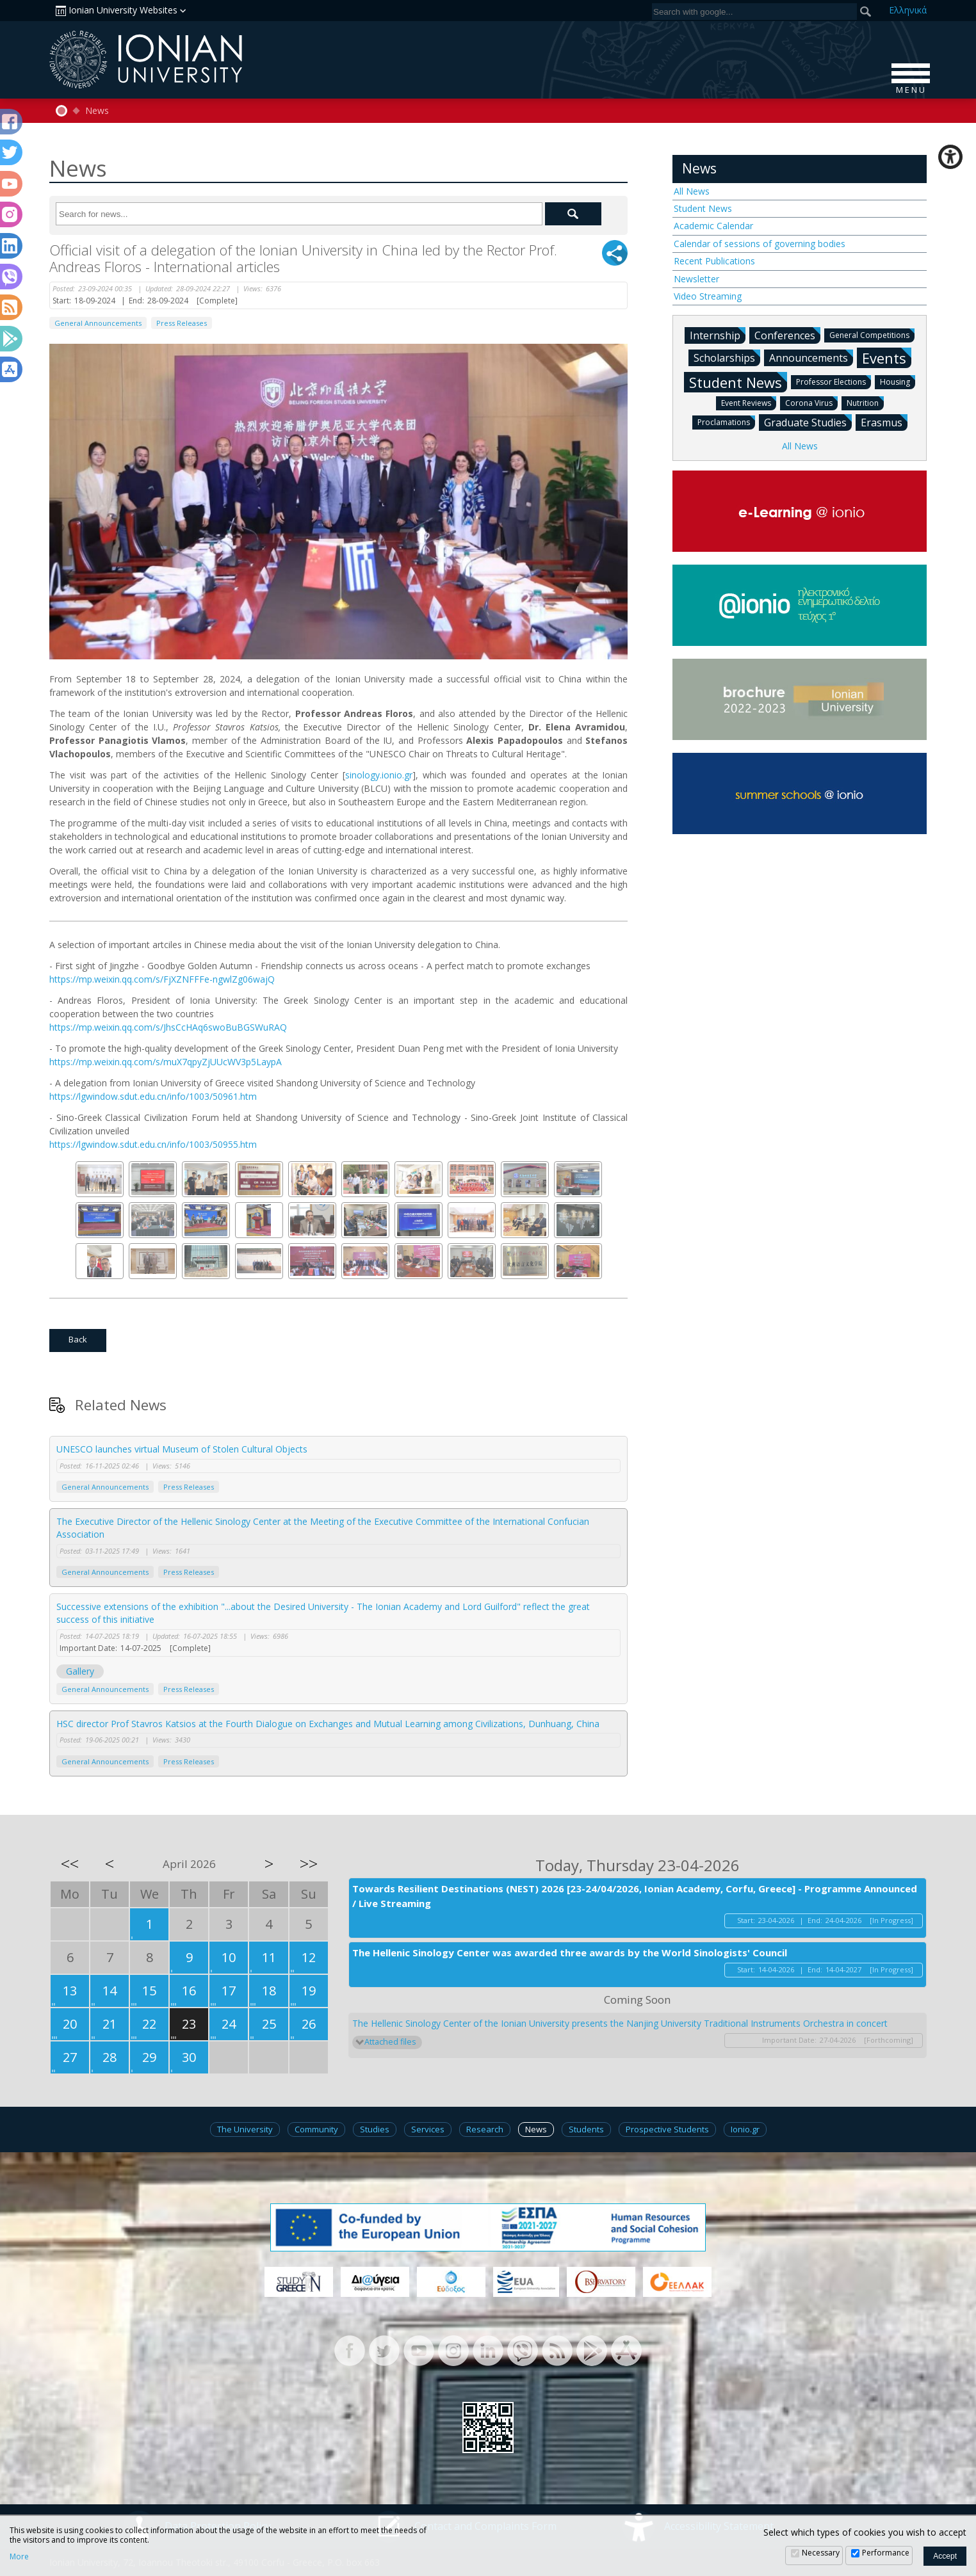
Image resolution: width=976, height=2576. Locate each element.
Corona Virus (811, 402)
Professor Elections (833, 381)
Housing (897, 381)
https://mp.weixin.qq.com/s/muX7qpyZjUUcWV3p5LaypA (165, 1062)
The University (245, 2129)
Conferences (787, 334)
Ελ (908, 10)
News (97, 110)
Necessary (821, 2552)
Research (484, 2129)
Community (316, 2129)
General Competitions (872, 334)
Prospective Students (667, 2129)
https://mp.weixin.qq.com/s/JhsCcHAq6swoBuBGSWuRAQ (168, 1027)
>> (309, 1863)
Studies (374, 2129)
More (19, 2557)
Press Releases (181, 323)
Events (886, 357)
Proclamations (726, 421)
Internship (717, 334)
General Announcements (98, 323)
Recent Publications (714, 261)
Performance (885, 2552)
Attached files (390, 2041)
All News (692, 191)
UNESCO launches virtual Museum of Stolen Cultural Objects (181, 1449)
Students (586, 2129)
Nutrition (865, 402)
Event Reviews (748, 402)
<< (70, 1863)
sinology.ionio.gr (378, 775)
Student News (703, 208)
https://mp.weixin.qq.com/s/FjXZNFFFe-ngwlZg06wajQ (162, 979)
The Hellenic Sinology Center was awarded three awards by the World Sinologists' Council (569, 1952)
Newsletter (696, 279)
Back (78, 1339)
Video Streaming (708, 296)
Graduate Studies (808, 422)
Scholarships (727, 357)
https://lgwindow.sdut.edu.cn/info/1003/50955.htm (153, 1144)
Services (427, 2129)
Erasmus (884, 422)
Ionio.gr (745, 2129)
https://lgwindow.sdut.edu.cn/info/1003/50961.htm (153, 1096)
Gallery (80, 1671)
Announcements (811, 357)
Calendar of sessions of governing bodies (759, 243)
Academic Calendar (713, 226)
